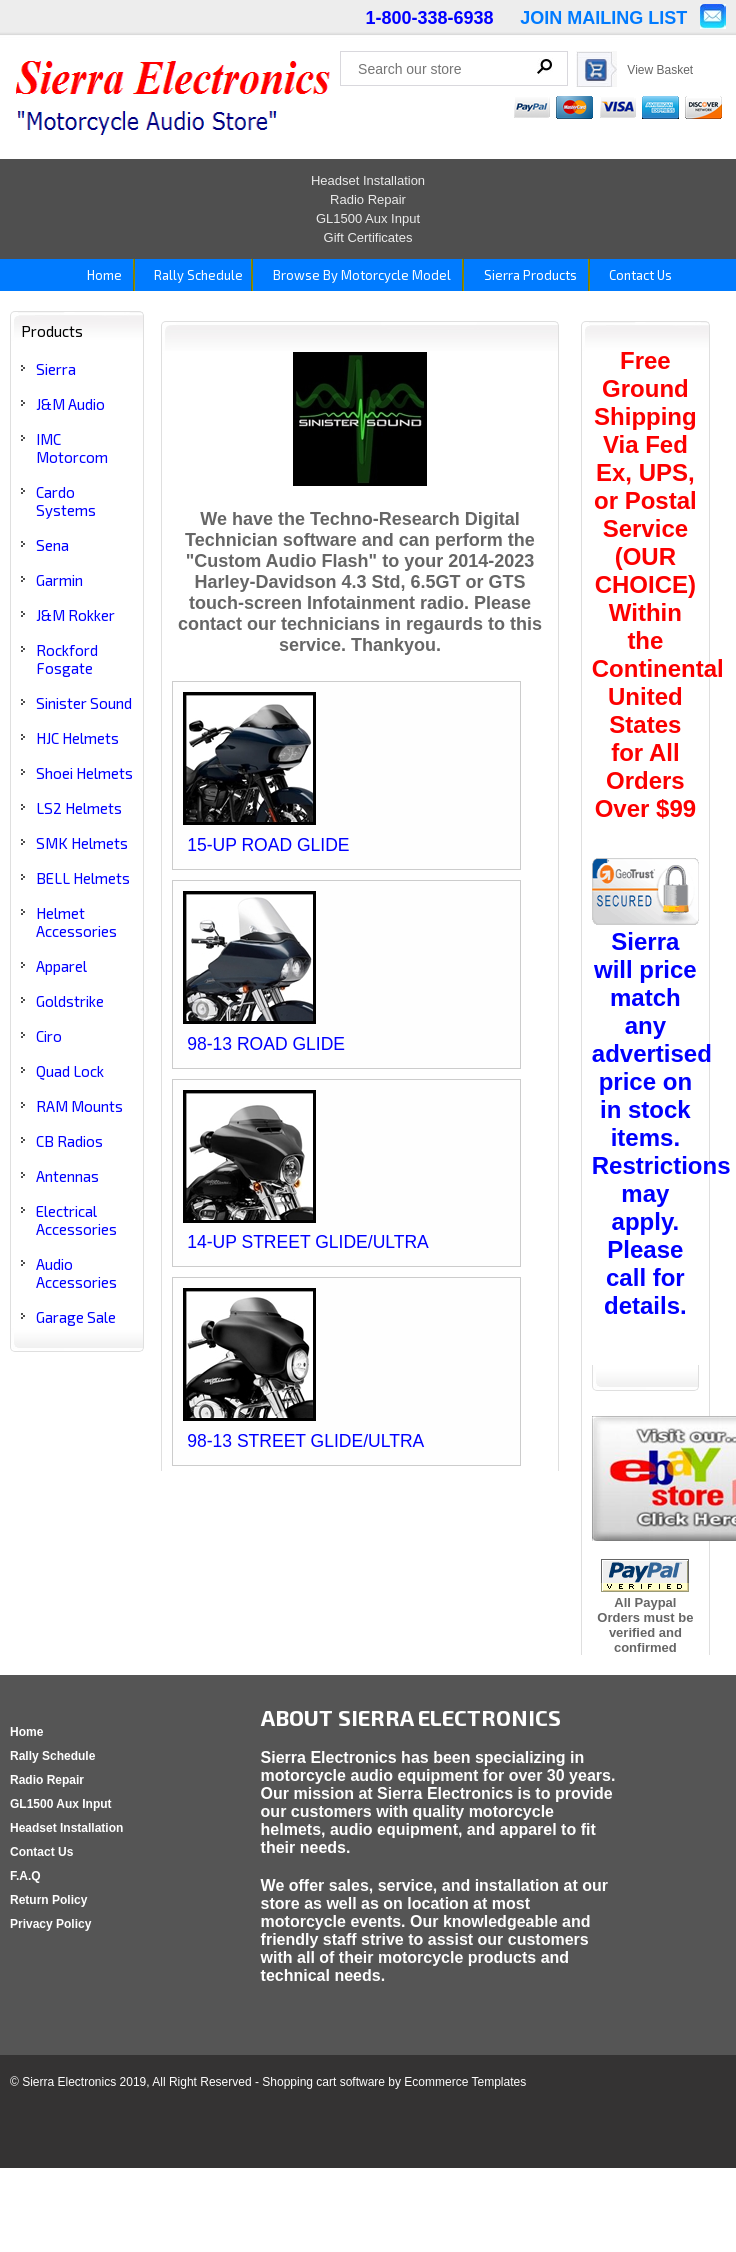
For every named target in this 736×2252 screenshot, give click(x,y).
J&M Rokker (75, 615)
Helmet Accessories (76, 922)
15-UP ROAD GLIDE (268, 845)
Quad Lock (70, 1071)
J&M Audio (70, 404)
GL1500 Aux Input (368, 218)
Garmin (59, 580)
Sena (52, 545)
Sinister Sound (84, 703)
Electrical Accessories (76, 1220)
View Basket (660, 70)
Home (103, 275)
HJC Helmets (77, 738)
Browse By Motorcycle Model (360, 275)
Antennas (67, 1176)
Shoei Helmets (84, 773)
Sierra (56, 369)
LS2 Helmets (79, 808)
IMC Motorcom (72, 448)
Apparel (61, 966)
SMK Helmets (82, 843)
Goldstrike (70, 1001)
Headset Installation (368, 180)
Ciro (49, 1036)
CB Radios (69, 1141)
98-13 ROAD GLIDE (266, 1044)
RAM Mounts (79, 1106)
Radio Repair (368, 199)
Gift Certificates (368, 237)
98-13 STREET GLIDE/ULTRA (305, 1441)
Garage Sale (76, 1317)
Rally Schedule (195, 275)
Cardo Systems (66, 501)
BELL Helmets (83, 878)
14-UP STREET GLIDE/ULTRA (308, 1242)
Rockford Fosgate (67, 659)
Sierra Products (529, 275)
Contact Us (639, 275)
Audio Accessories (76, 1273)
